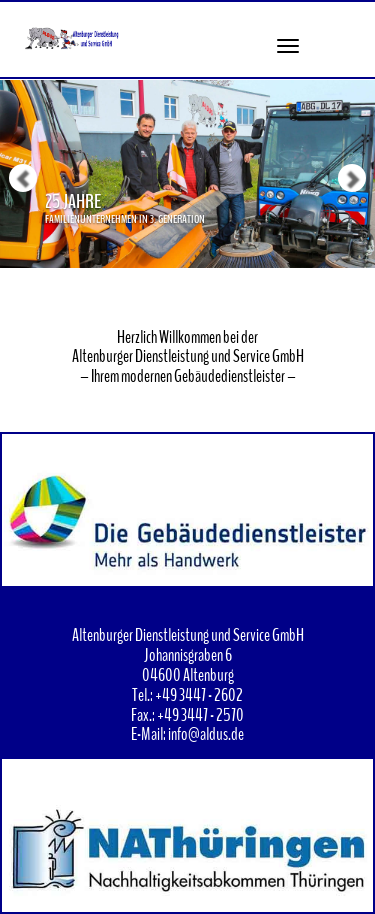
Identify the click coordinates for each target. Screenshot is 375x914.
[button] (9, 134)
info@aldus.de (206, 734)
